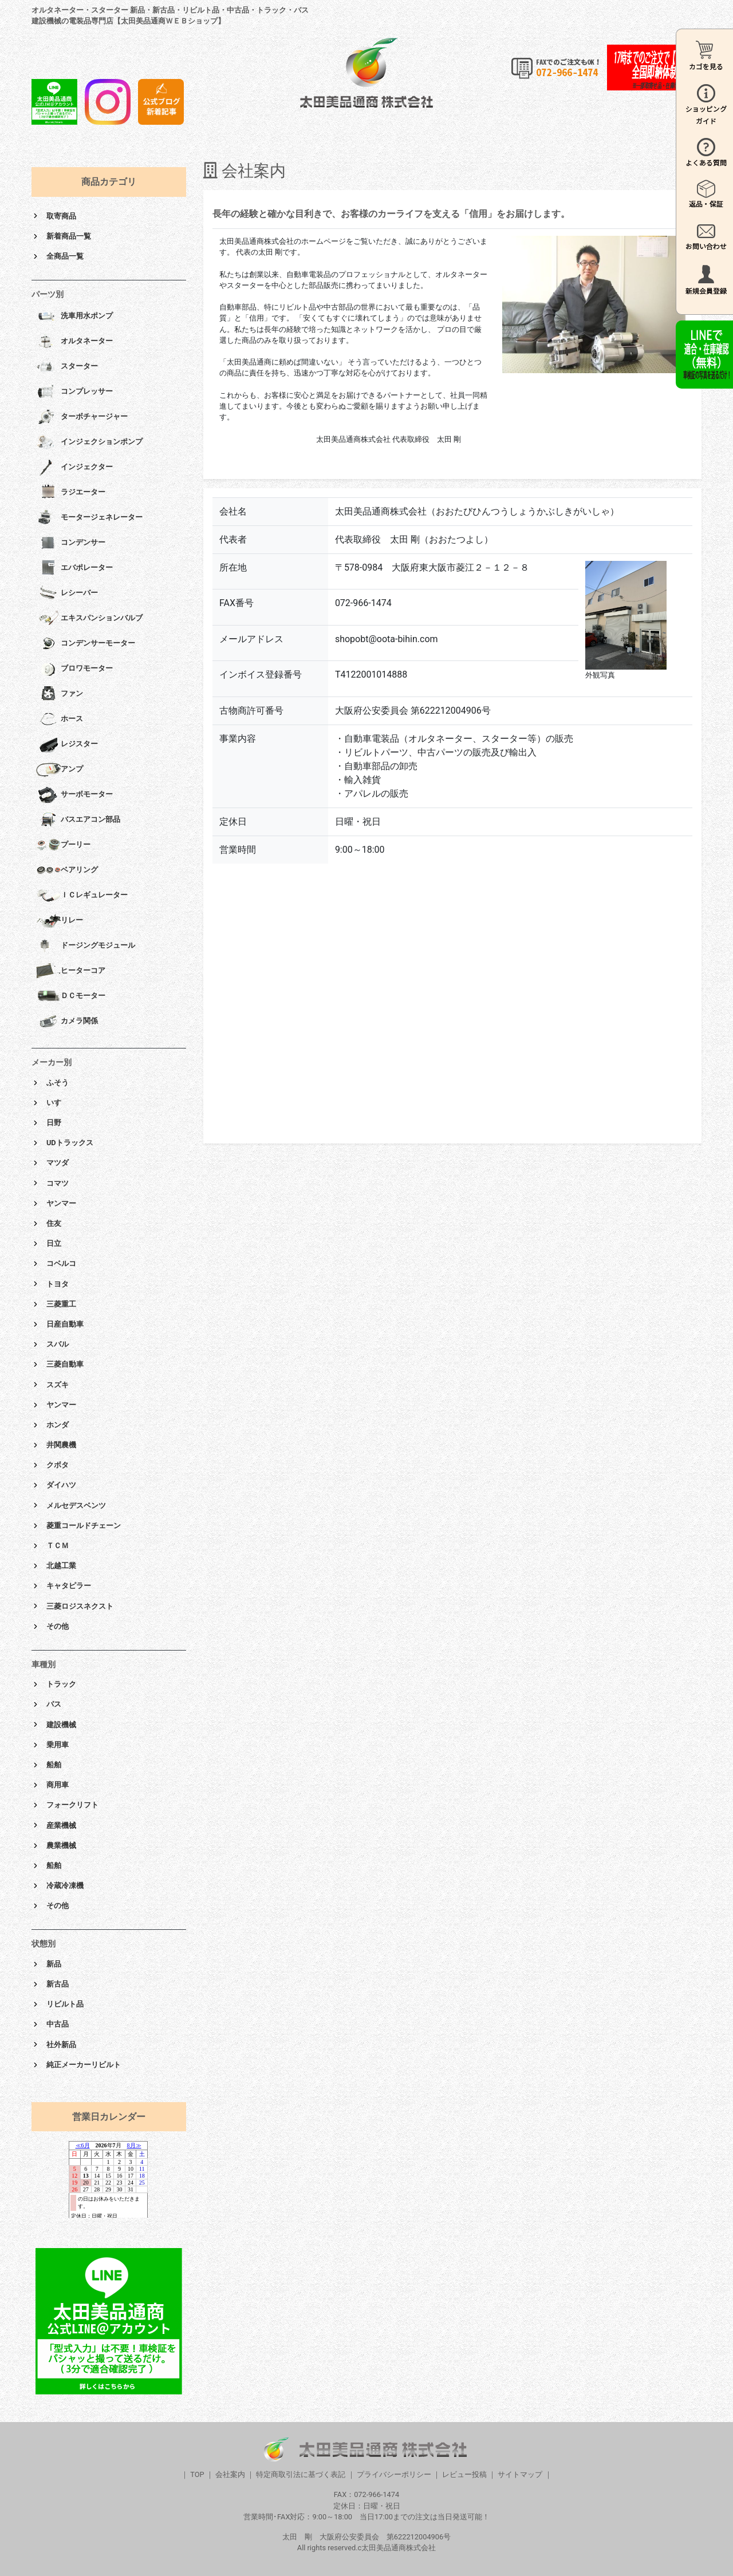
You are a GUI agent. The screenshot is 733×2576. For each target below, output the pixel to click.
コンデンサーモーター (85, 644)
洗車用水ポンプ (74, 316)
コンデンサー (70, 543)
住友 (53, 1223)
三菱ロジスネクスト (79, 1606)
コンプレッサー (74, 392)
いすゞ (57, 1102)
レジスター (67, 745)
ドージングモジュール (85, 946)
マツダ (57, 1162)
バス (53, 1704)
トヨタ (57, 1284)
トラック (61, 1684)
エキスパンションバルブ (89, 619)
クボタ (57, 1465)
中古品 (57, 2024)
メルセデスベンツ (76, 1505)
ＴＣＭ (57, 1545)
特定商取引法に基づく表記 (300, 2474)
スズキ (57, 1384)
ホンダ (57, 1424)
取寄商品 (61, 216)
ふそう (57, 1082)
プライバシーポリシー (394, 2474)
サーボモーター (74, 795)
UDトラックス (69, 1142)
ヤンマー (61, 1203)
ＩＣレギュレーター (82, 896)
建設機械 (61, 1724)
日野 (53, 1122)
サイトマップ (520, 2474)
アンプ (59, 770)
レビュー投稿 (464, 2474)
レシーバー (67, 593)
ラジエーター (70, 493)
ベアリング (67, 870)
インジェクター (74, 468)
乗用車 (57, 1744)
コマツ (57, 1183)
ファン (59, 694)
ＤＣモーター (70, 996)
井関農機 (61, 1445)
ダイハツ (61, 1485)
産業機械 (61, 1825)
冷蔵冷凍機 (65, 1885)
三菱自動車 (65, 1364)
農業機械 (61, 1845)
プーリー (63, 845)
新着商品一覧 (68, 236)
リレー (59, 921)
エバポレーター (74, 568)
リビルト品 (65, 2004)
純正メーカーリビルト (83, 2064)
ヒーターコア (70, 971)
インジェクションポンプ (89, 442)
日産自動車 (65, 1324)
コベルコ (61, 1263)
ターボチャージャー (82, 417)
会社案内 (230, 2474)
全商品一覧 (65, 256)
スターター (67, 367)
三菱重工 (61, 1304)
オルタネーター (74, 342)
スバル (57, 1344)
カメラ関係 (67, 1022)
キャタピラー (68, 1585)
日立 (53, 1243)
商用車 (57, 1784)
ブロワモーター (74, 669)
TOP (197, 2474)
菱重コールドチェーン (83, 1525)
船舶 (53, 1764)
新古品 (57, 1984)
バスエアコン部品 (78, 820)
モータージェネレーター (89, 518)
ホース (59, 719)
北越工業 (61, 1565)
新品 (53, 1964)
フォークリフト (72, 1805)
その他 (57, 1626)
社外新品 (61, 2044)
